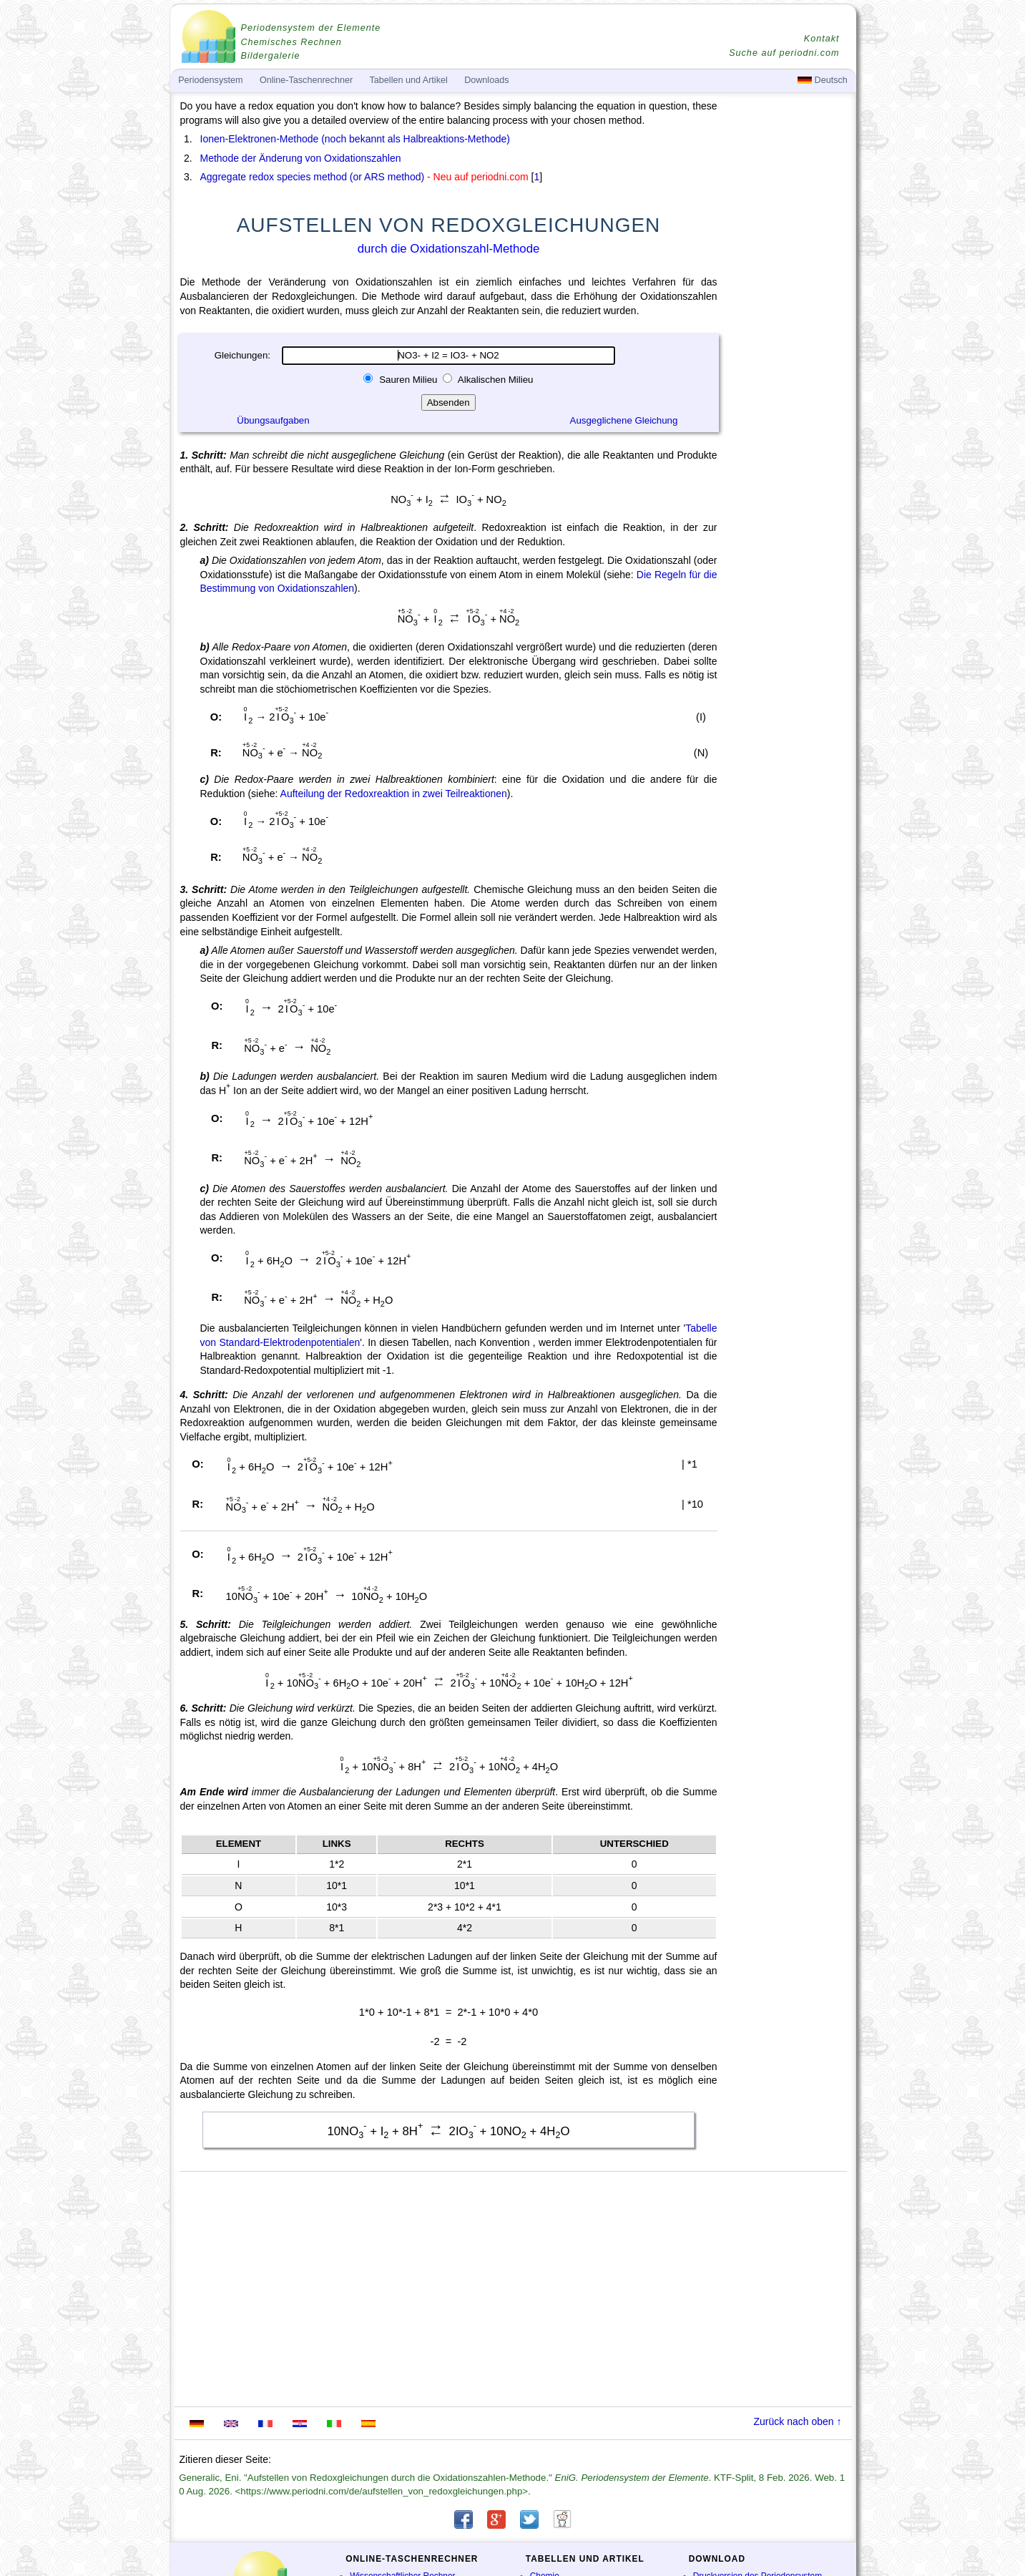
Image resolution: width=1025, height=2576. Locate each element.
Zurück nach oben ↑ (798, 2421)
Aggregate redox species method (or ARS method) (312, 176)
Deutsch (823, 80)
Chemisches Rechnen (291, 42)
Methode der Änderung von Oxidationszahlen (300, 158)
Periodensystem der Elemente (311, 28)
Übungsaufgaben (273, 420)
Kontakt (822, 39)
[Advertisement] (788, 495)
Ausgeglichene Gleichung (624, 420)
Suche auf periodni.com (784, 53)
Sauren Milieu (408, 379)
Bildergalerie (270, 56)
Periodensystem (210, 80)
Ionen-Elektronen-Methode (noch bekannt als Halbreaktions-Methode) (355, 139)
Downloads (486, 80)
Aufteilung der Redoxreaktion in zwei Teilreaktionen (393, 793)
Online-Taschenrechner (306, 80)
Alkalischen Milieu (495, 379)
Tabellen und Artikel (409, 80)
